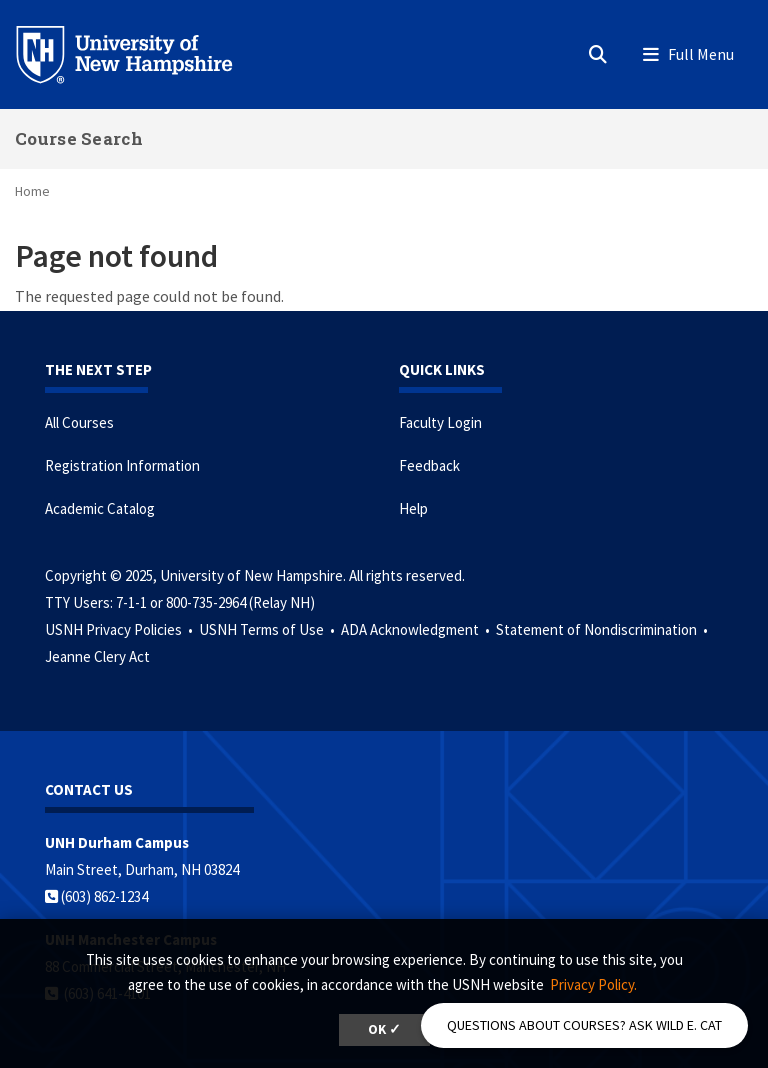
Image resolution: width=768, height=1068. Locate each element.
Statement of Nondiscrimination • (603, 629)
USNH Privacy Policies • (120, 629)
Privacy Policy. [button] (593, 984)
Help (413, 508)
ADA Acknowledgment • (417, 629)
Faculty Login (440, 422)
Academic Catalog (100, 508)
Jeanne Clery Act (97, 656)
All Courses (79, 422)
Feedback (429, 465)
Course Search (79, 138)
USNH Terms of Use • (268, 629)
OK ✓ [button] (384, 1029)
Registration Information (122, 465)
